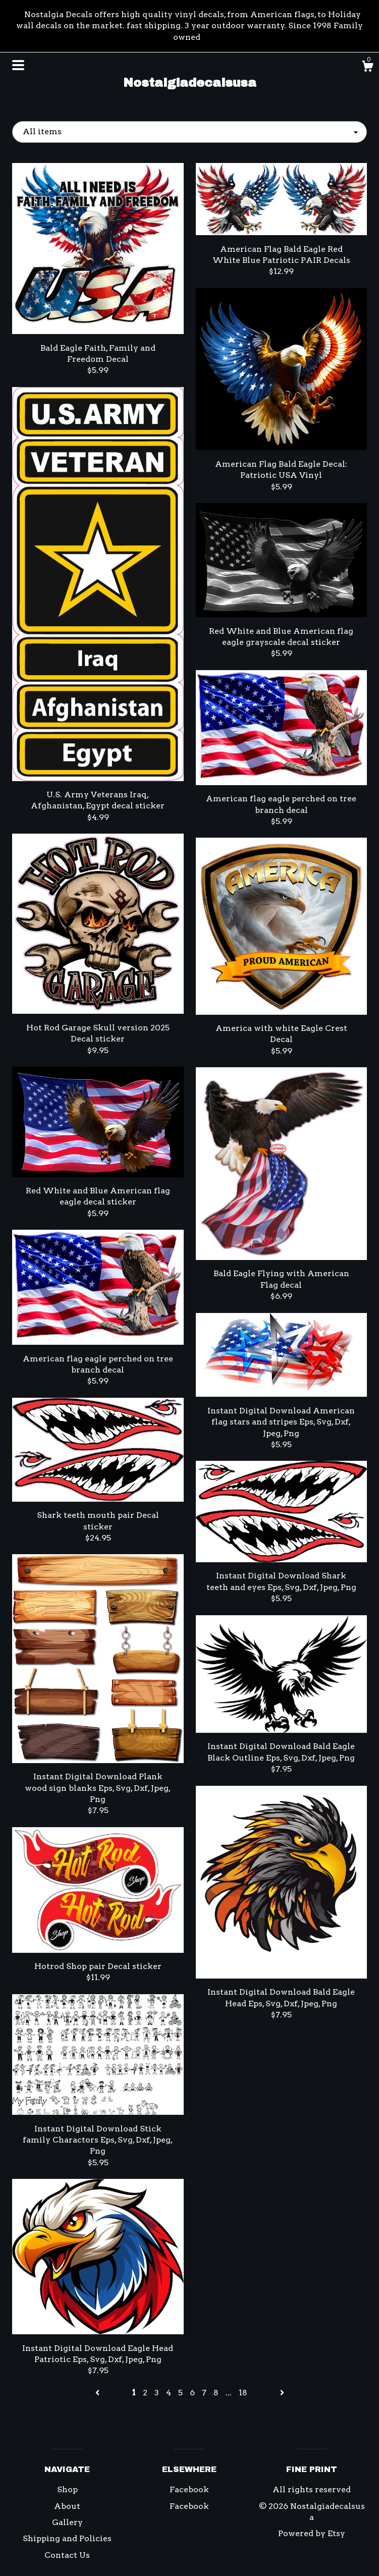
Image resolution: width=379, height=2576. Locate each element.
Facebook (189, 2489)
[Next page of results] (282, 2392)
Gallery (67, 2522)
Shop (67, 2489)
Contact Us (67, 2555)
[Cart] (367, 67)
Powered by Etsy (311, 2533)
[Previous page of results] (98, 2392)
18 (243, 2392)
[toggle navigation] (18, 65)
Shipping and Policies (67, 2538)
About (67, 2506)
